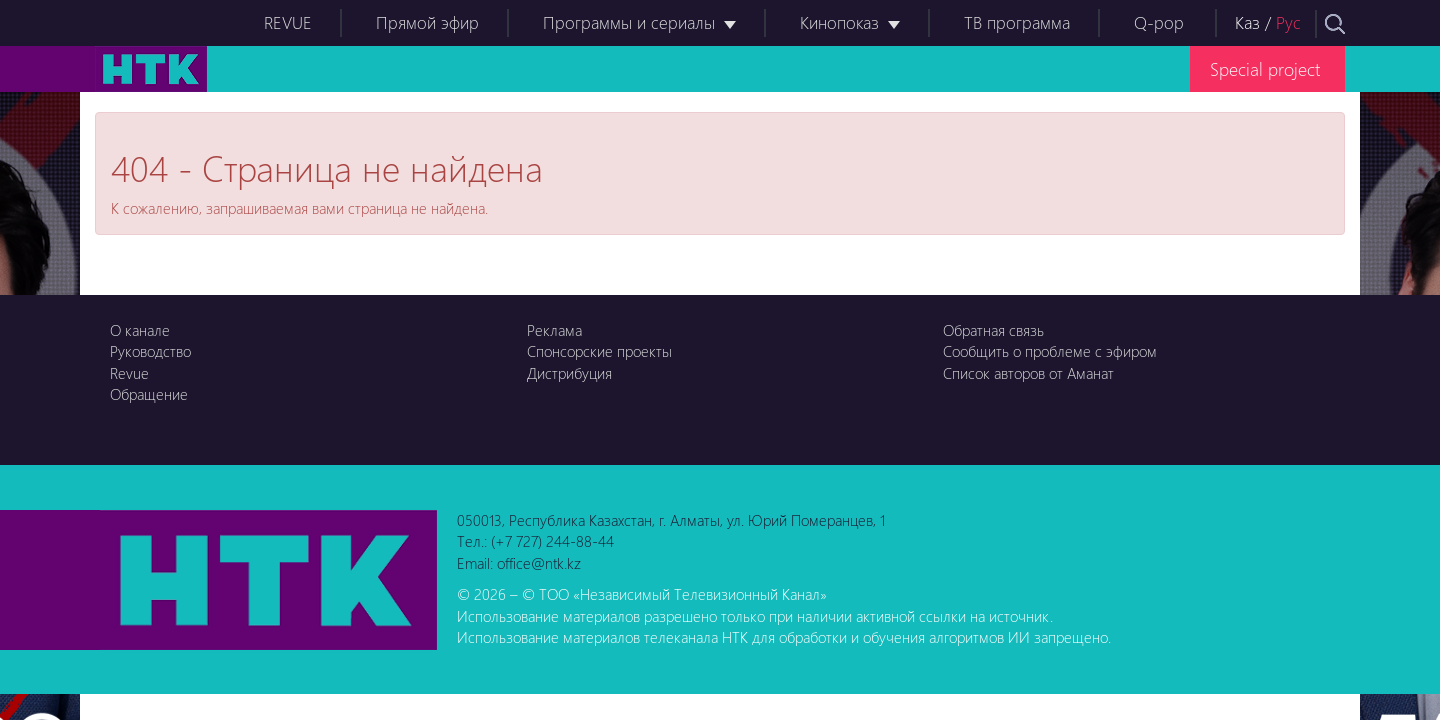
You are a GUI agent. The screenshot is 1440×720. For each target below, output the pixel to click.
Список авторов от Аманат (1028, 373)
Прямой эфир (427, 22)
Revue (129, 373)
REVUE (288, 22)
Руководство (150, 351)
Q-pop (1159, 22)
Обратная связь (993, 330)
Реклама (554, 330)
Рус (1288, 22)
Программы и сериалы (629, 22)
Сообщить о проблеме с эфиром (1050, 351)
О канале (140, 330)
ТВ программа (1017, 22)
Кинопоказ (839, 22)
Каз (1247, 22)
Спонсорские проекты (599, 351)
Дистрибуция (569, 373)
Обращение (149, 394)
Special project (1265, 68)
